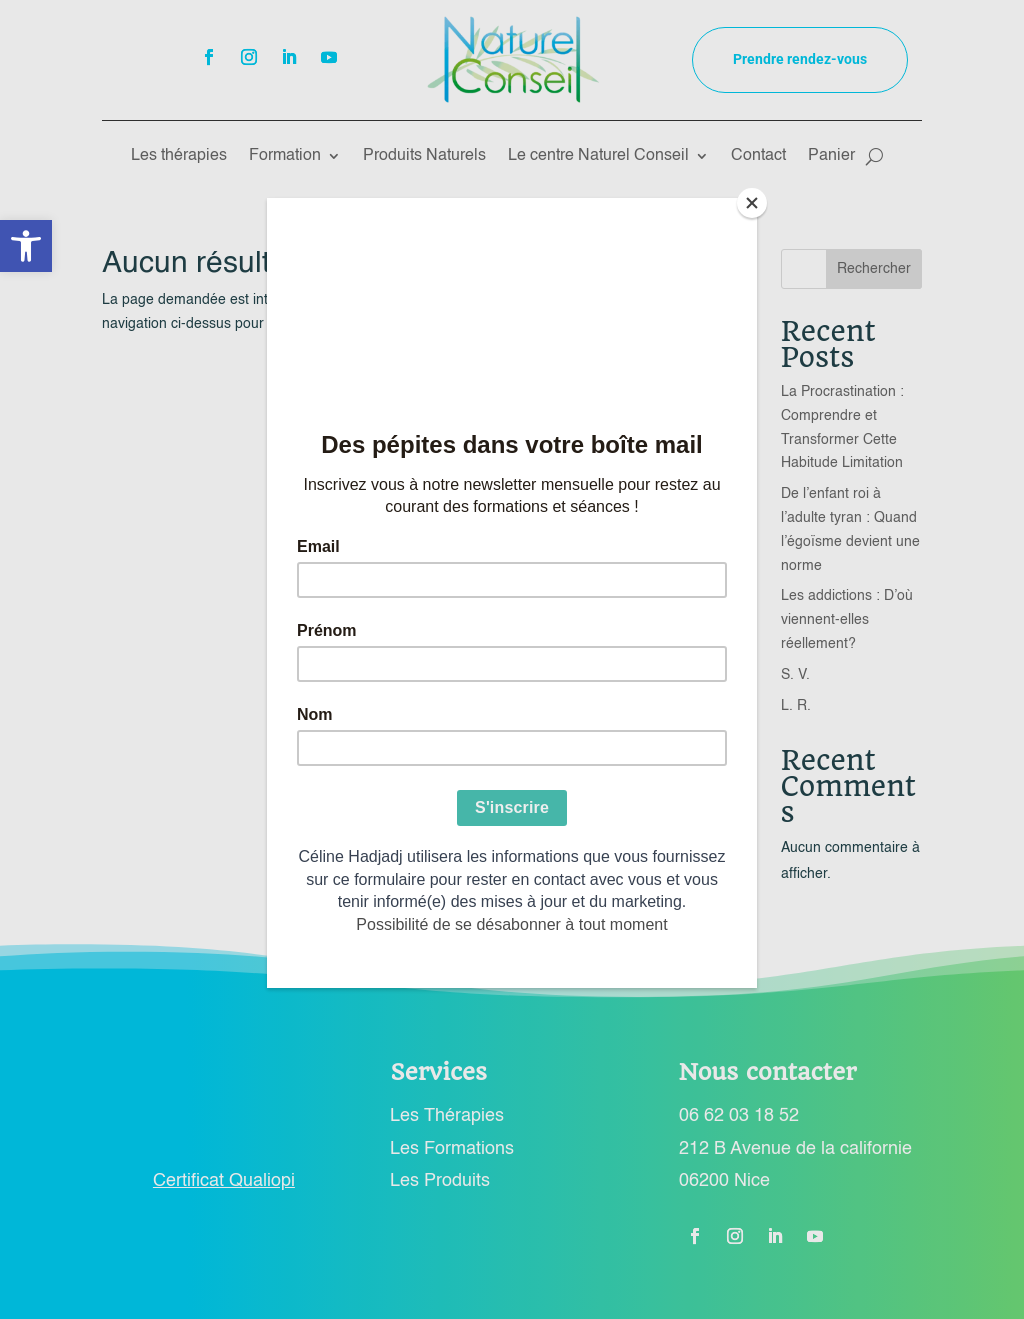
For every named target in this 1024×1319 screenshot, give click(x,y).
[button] (26, 246)
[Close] (752, 203)
